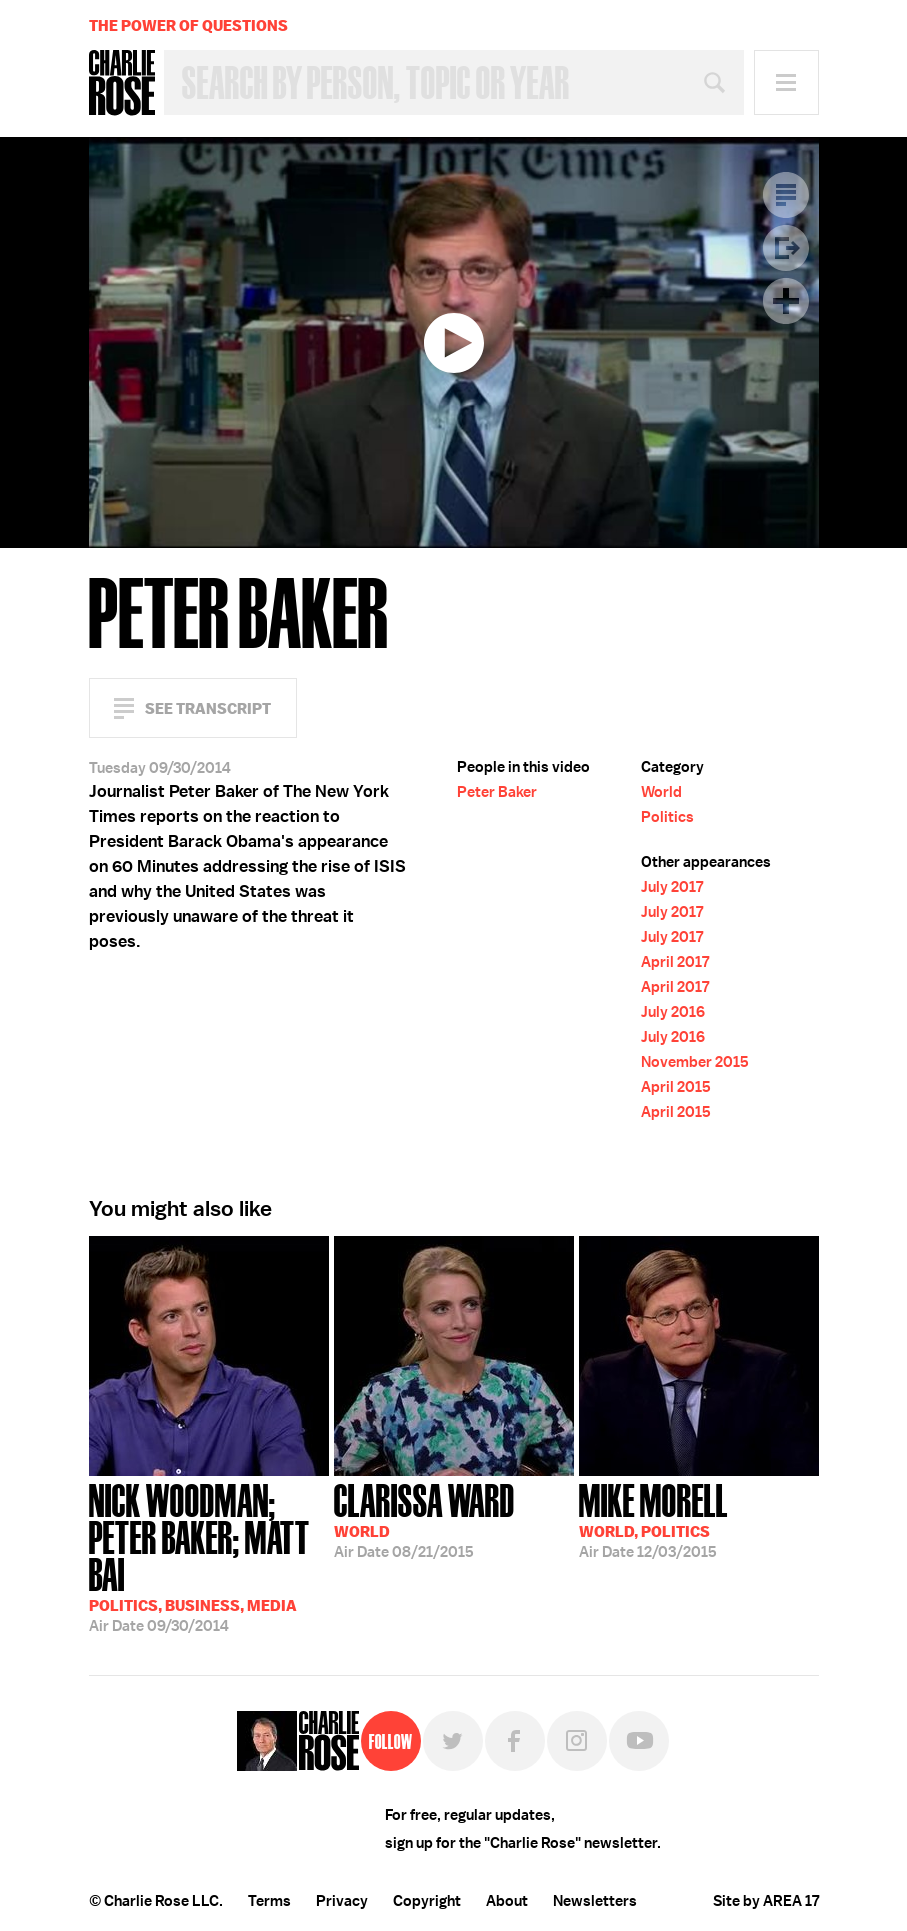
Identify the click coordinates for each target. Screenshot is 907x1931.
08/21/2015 (424, 1519)
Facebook (515, 1741)
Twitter (453, 1741)
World (661, 792)
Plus (786, 301)
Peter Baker (497, 792)
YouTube (639, 1741)
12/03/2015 (653, 1519)
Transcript (786, 195)
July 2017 (672, 887)
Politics (667, 817)
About (507, 1901)
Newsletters (595, 1901)
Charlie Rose (122, 83)
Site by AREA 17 (766, 1901)
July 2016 (673, 1012)
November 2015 (695, 1062)
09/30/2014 (209, 1556)
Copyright (427, 1901)
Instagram (577, 1741)
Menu (786, 82)
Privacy (342, 1901)
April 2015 (676, 1087)
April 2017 (675, 962)
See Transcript (208, 708)
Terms (269, 1901)
